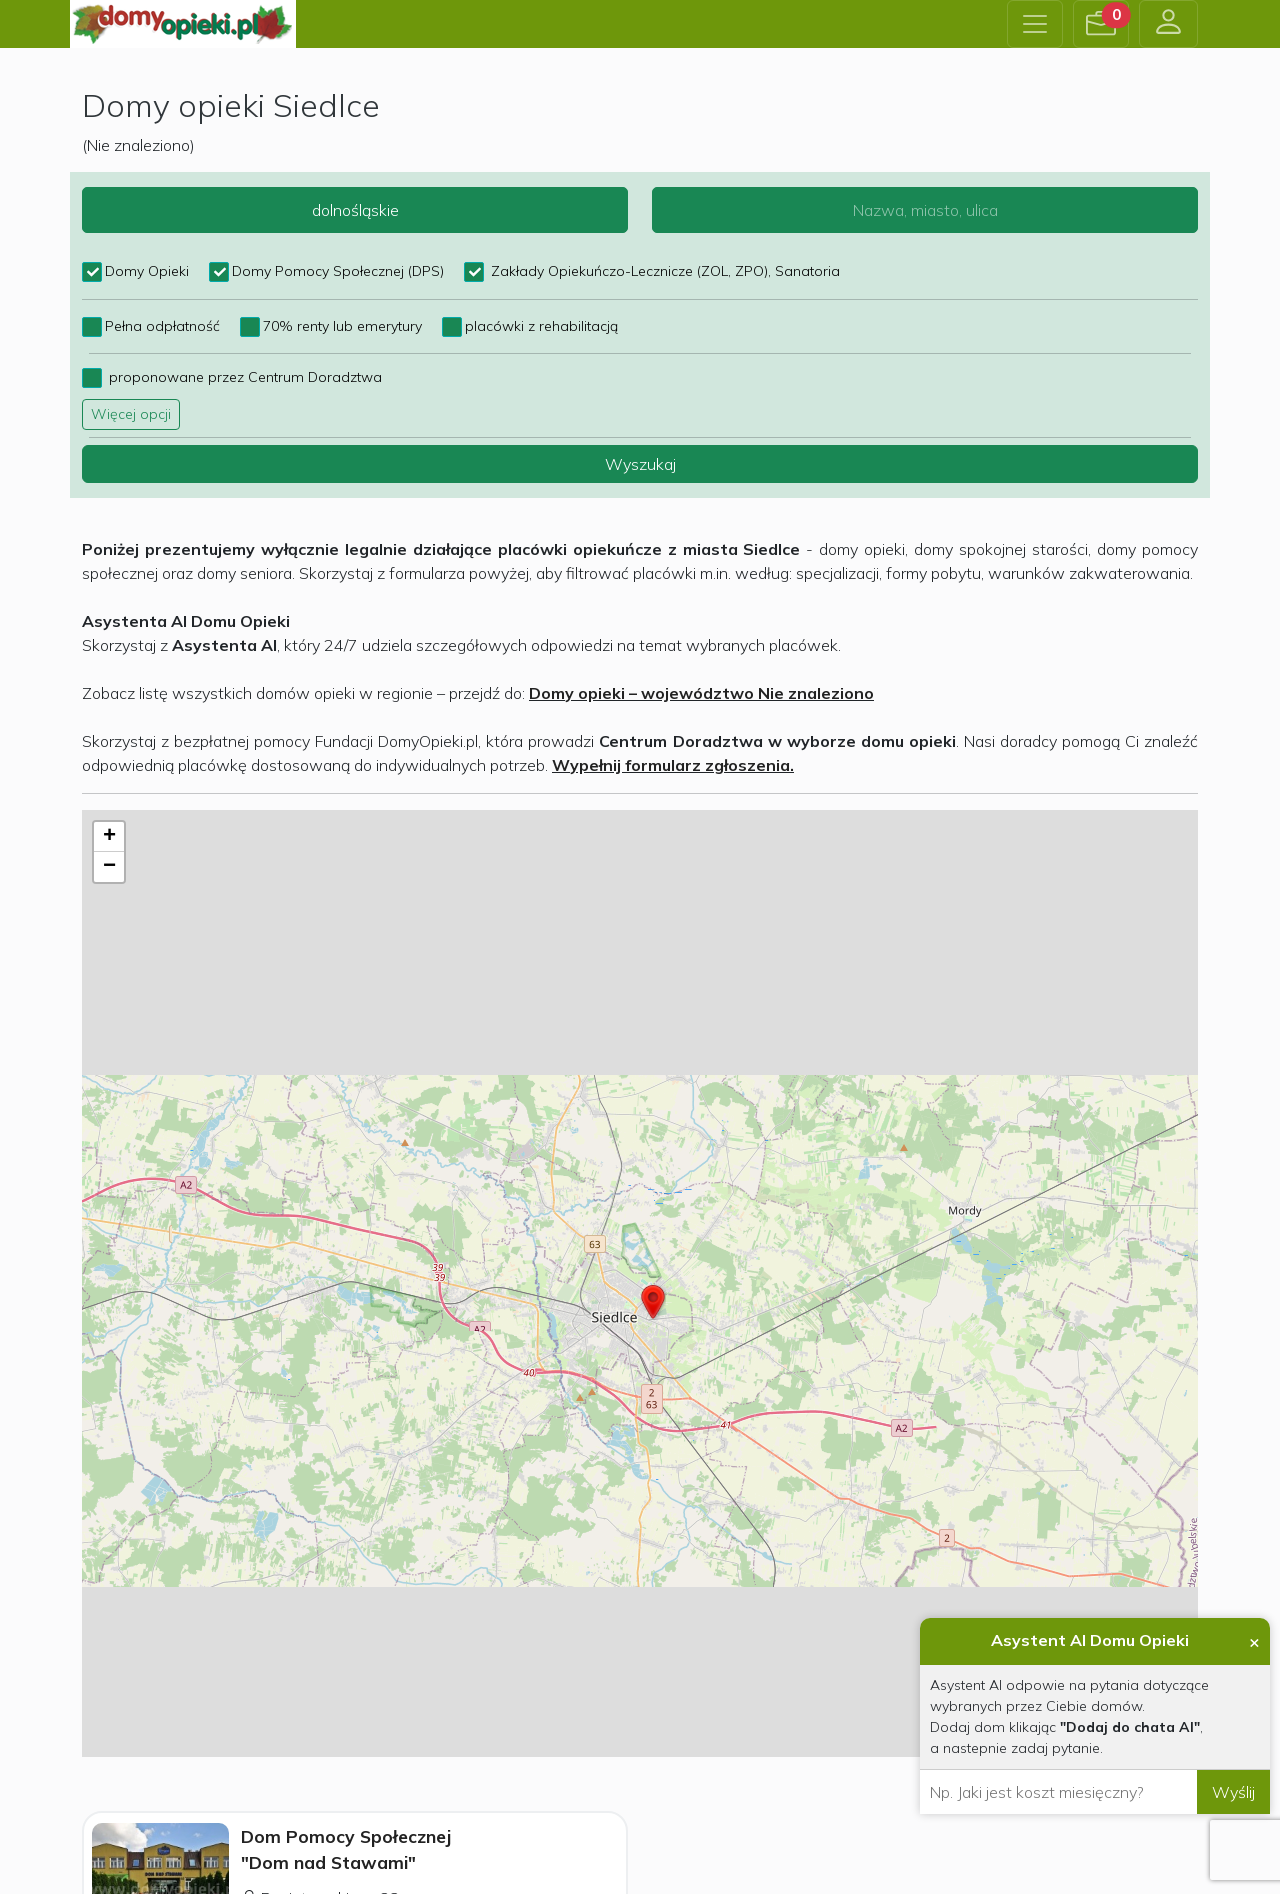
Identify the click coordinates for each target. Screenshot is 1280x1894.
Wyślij (1233, 1792)
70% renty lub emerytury (342, 326)
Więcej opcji (131, 414)
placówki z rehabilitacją (541, 326)
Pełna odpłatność (162, 326)
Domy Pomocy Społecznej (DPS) (338, 271)
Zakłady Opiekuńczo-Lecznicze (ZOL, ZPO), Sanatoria (663, 271)
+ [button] (109, 837)
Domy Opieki (147, 271)
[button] (1101, 24)
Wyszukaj (640, 464)
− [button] (109, 867)
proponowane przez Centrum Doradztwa (243, 377)
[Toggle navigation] (1035, 24)
